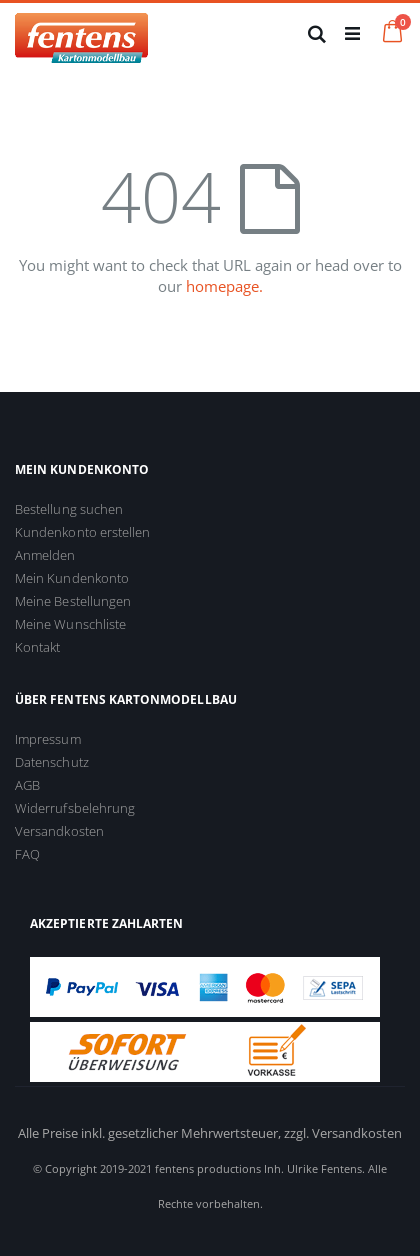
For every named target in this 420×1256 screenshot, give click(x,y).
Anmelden (45, 555)
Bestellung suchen (69, 509)
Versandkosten (59, 831)
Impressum (48, 739)
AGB (27, 785)
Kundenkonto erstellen (82, 532)
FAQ (27, 854)
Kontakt (37, 647)
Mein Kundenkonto (72, 578)
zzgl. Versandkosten (343, 1133)
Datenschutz (52, 762)
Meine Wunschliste (70, 624)
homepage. (224, 286)
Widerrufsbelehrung (75, 808)
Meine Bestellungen (73, 601)
